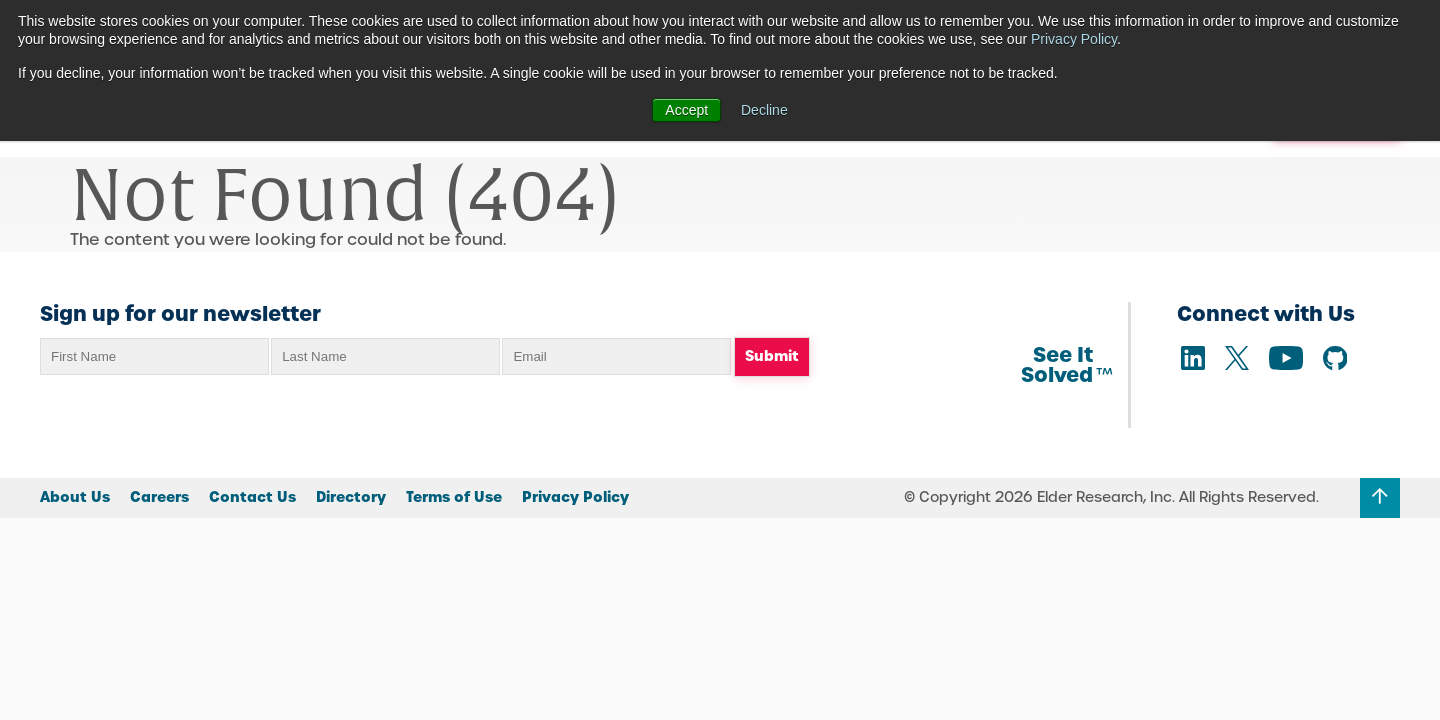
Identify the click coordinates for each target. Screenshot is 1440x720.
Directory (351, 497)
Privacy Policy (1074, 39)
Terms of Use (454, 497)
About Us (75, 497)
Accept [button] (686, 110)
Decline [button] (764, 110)
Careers (159, 497)
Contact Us (252, 497)
